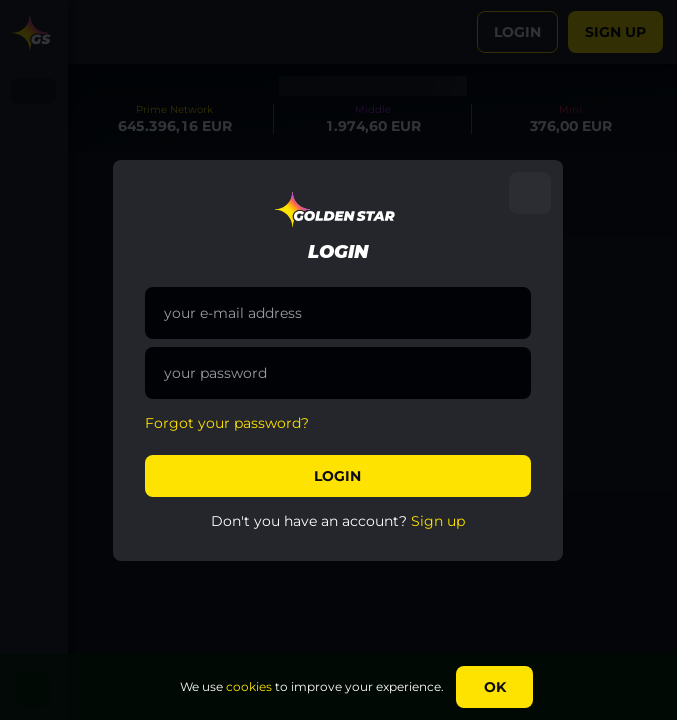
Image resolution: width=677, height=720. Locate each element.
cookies (249, 686)
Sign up (438, 521)
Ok (495, 687)
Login (337, 476)
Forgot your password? (227, 423)
